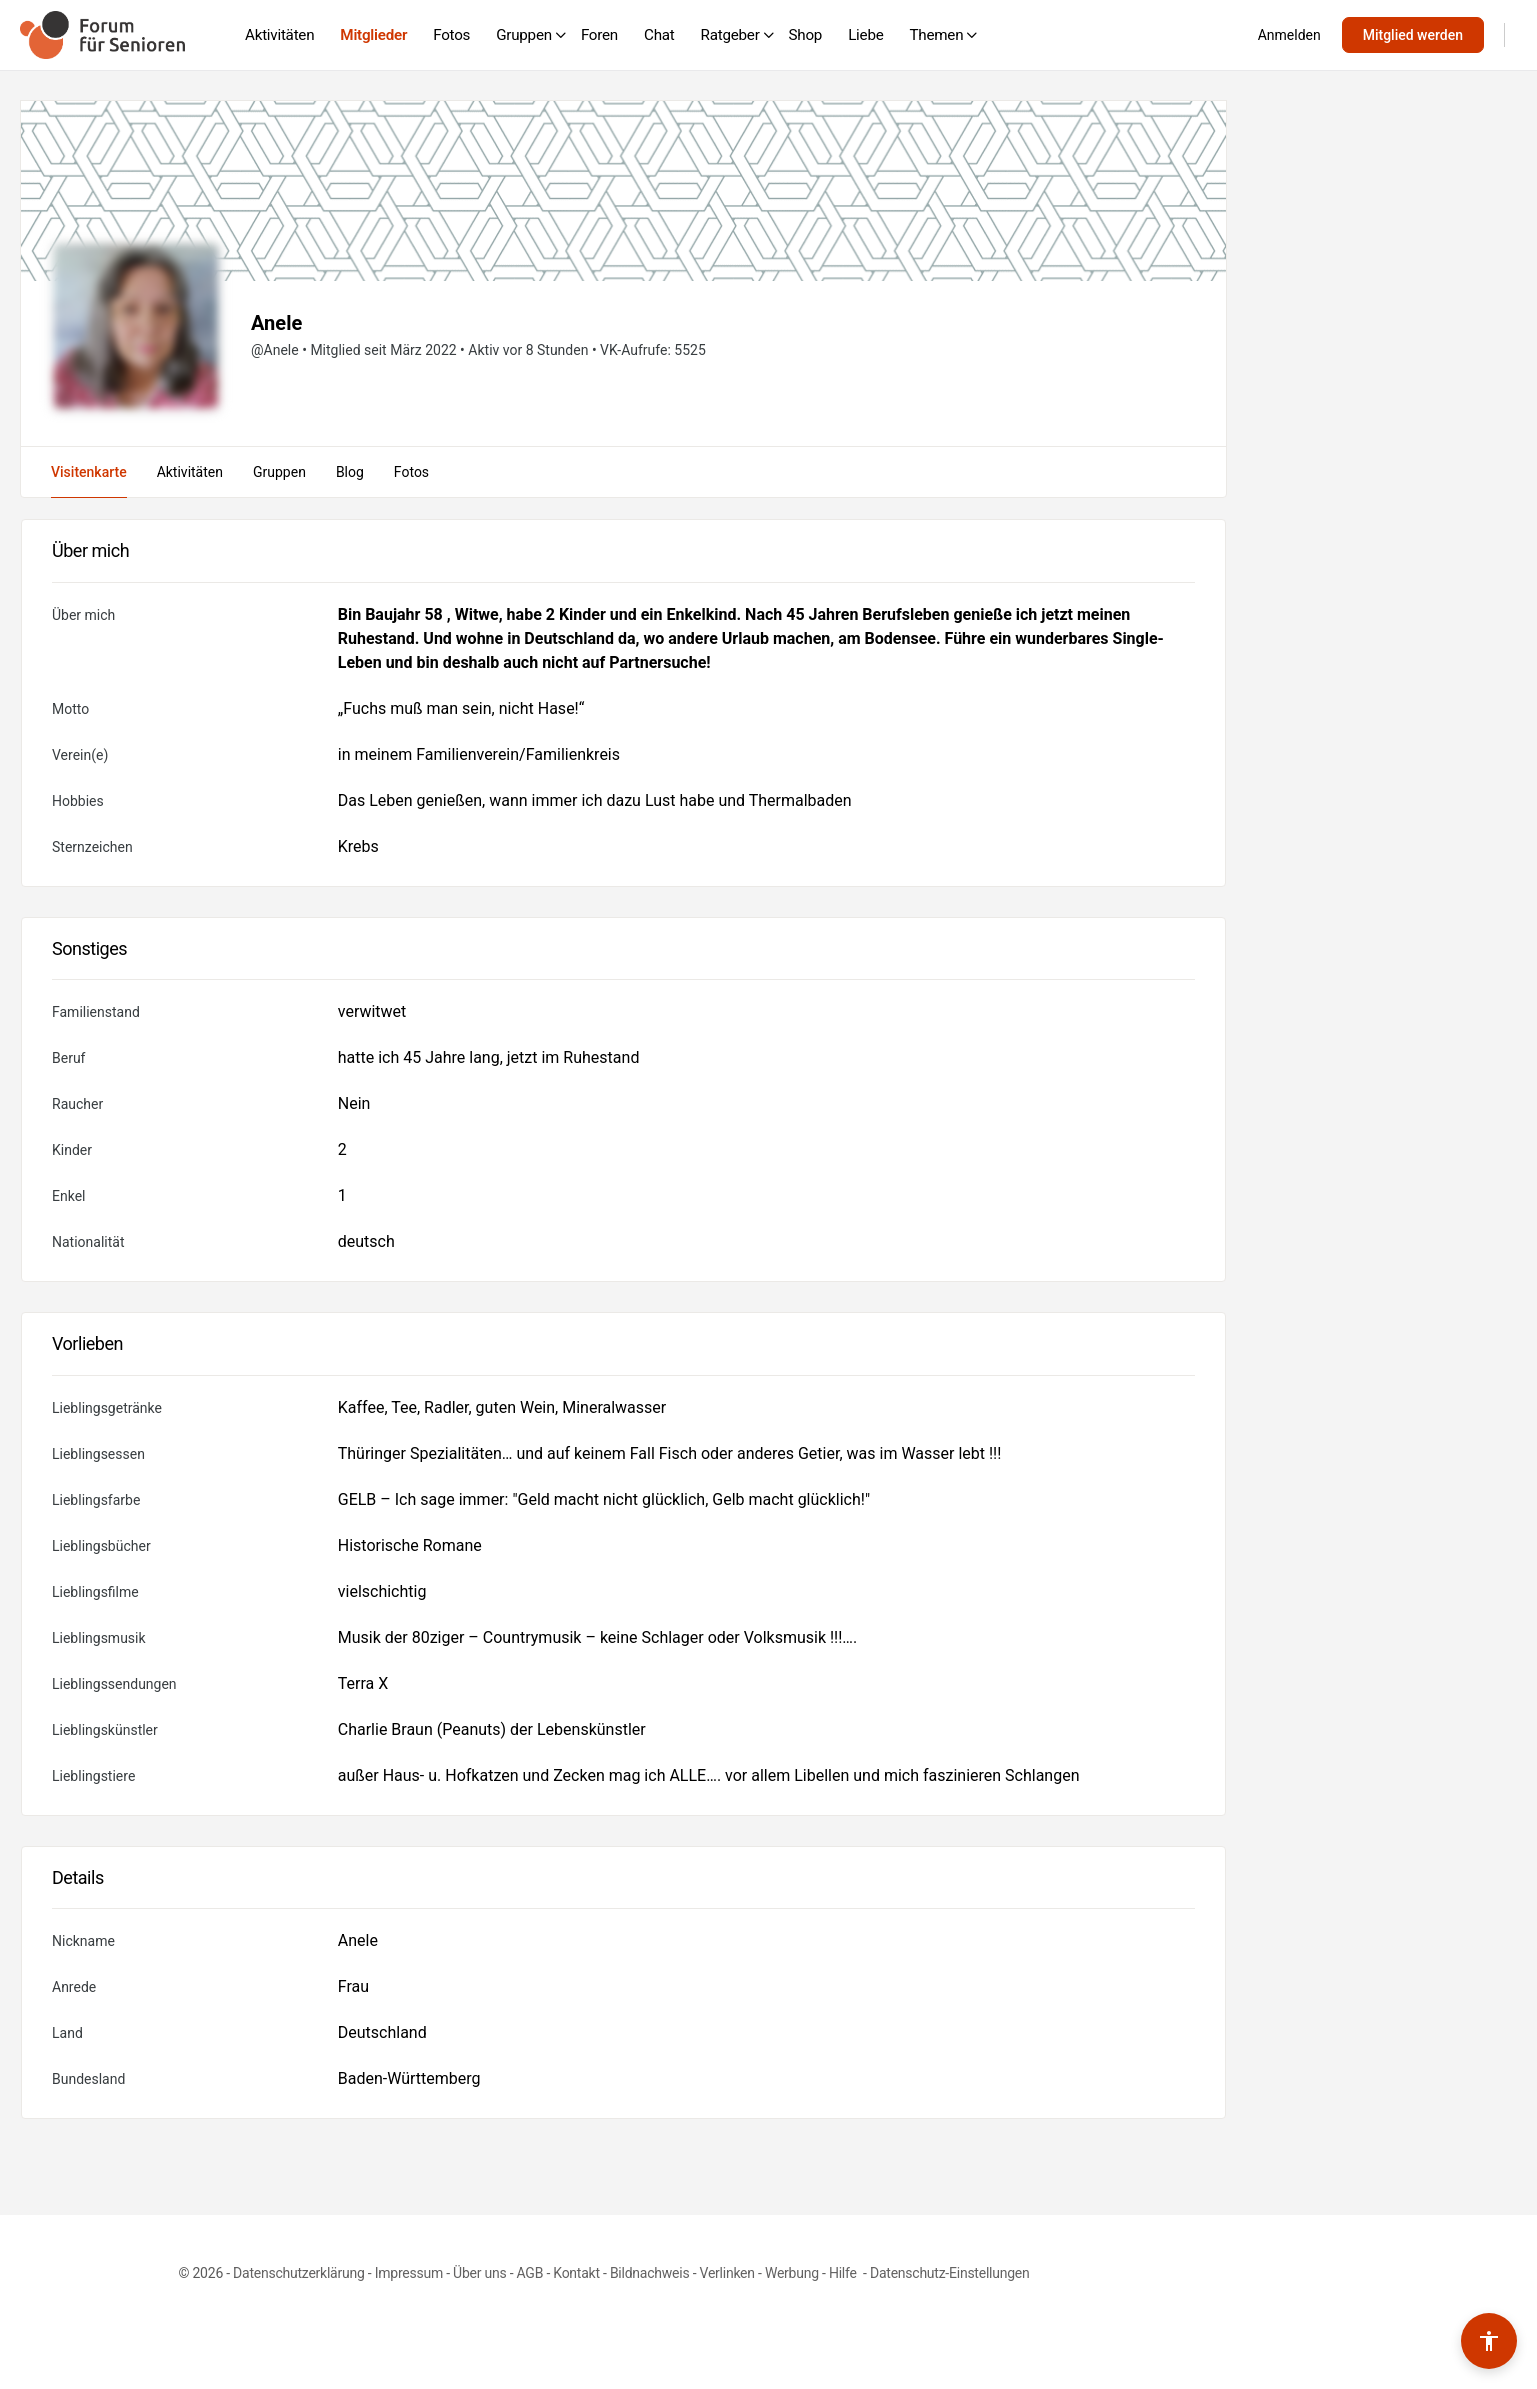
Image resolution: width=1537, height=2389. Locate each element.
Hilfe (844, 2273)
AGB (530, 2273)
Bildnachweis (650, 2273)
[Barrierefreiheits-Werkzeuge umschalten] (1489, 2341)
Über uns (479, 2273)
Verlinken (727, 2273)
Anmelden (1289, 35)
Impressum (409, 2273)
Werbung (792, 2273)
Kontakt (576, 2273)
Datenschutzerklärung (298, 2273)
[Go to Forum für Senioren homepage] (102, 33)
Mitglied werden (1413, 35)
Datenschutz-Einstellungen (950, 2273)
